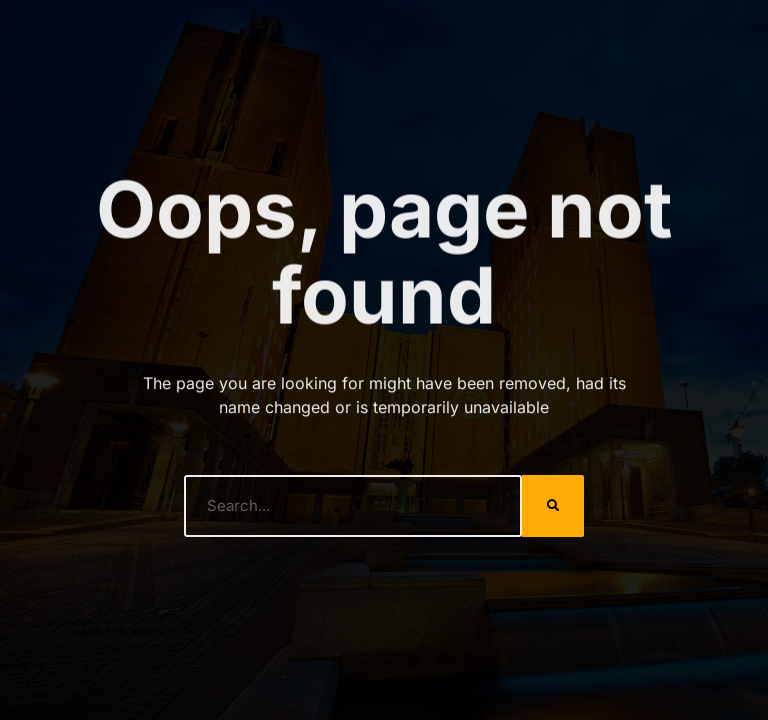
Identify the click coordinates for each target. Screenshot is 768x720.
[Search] (553, 506)
